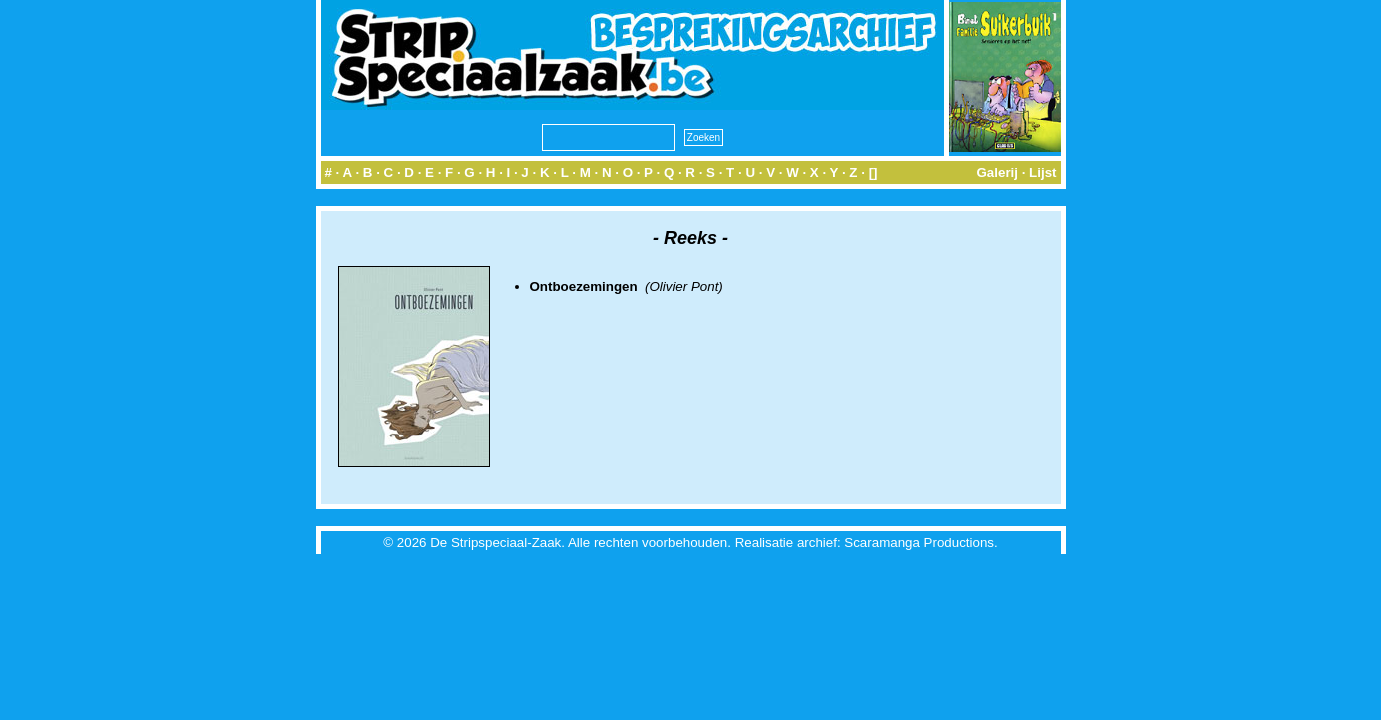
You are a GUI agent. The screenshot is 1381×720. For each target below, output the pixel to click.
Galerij (997, 172)
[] (873, 172)
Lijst (1042, 172)
